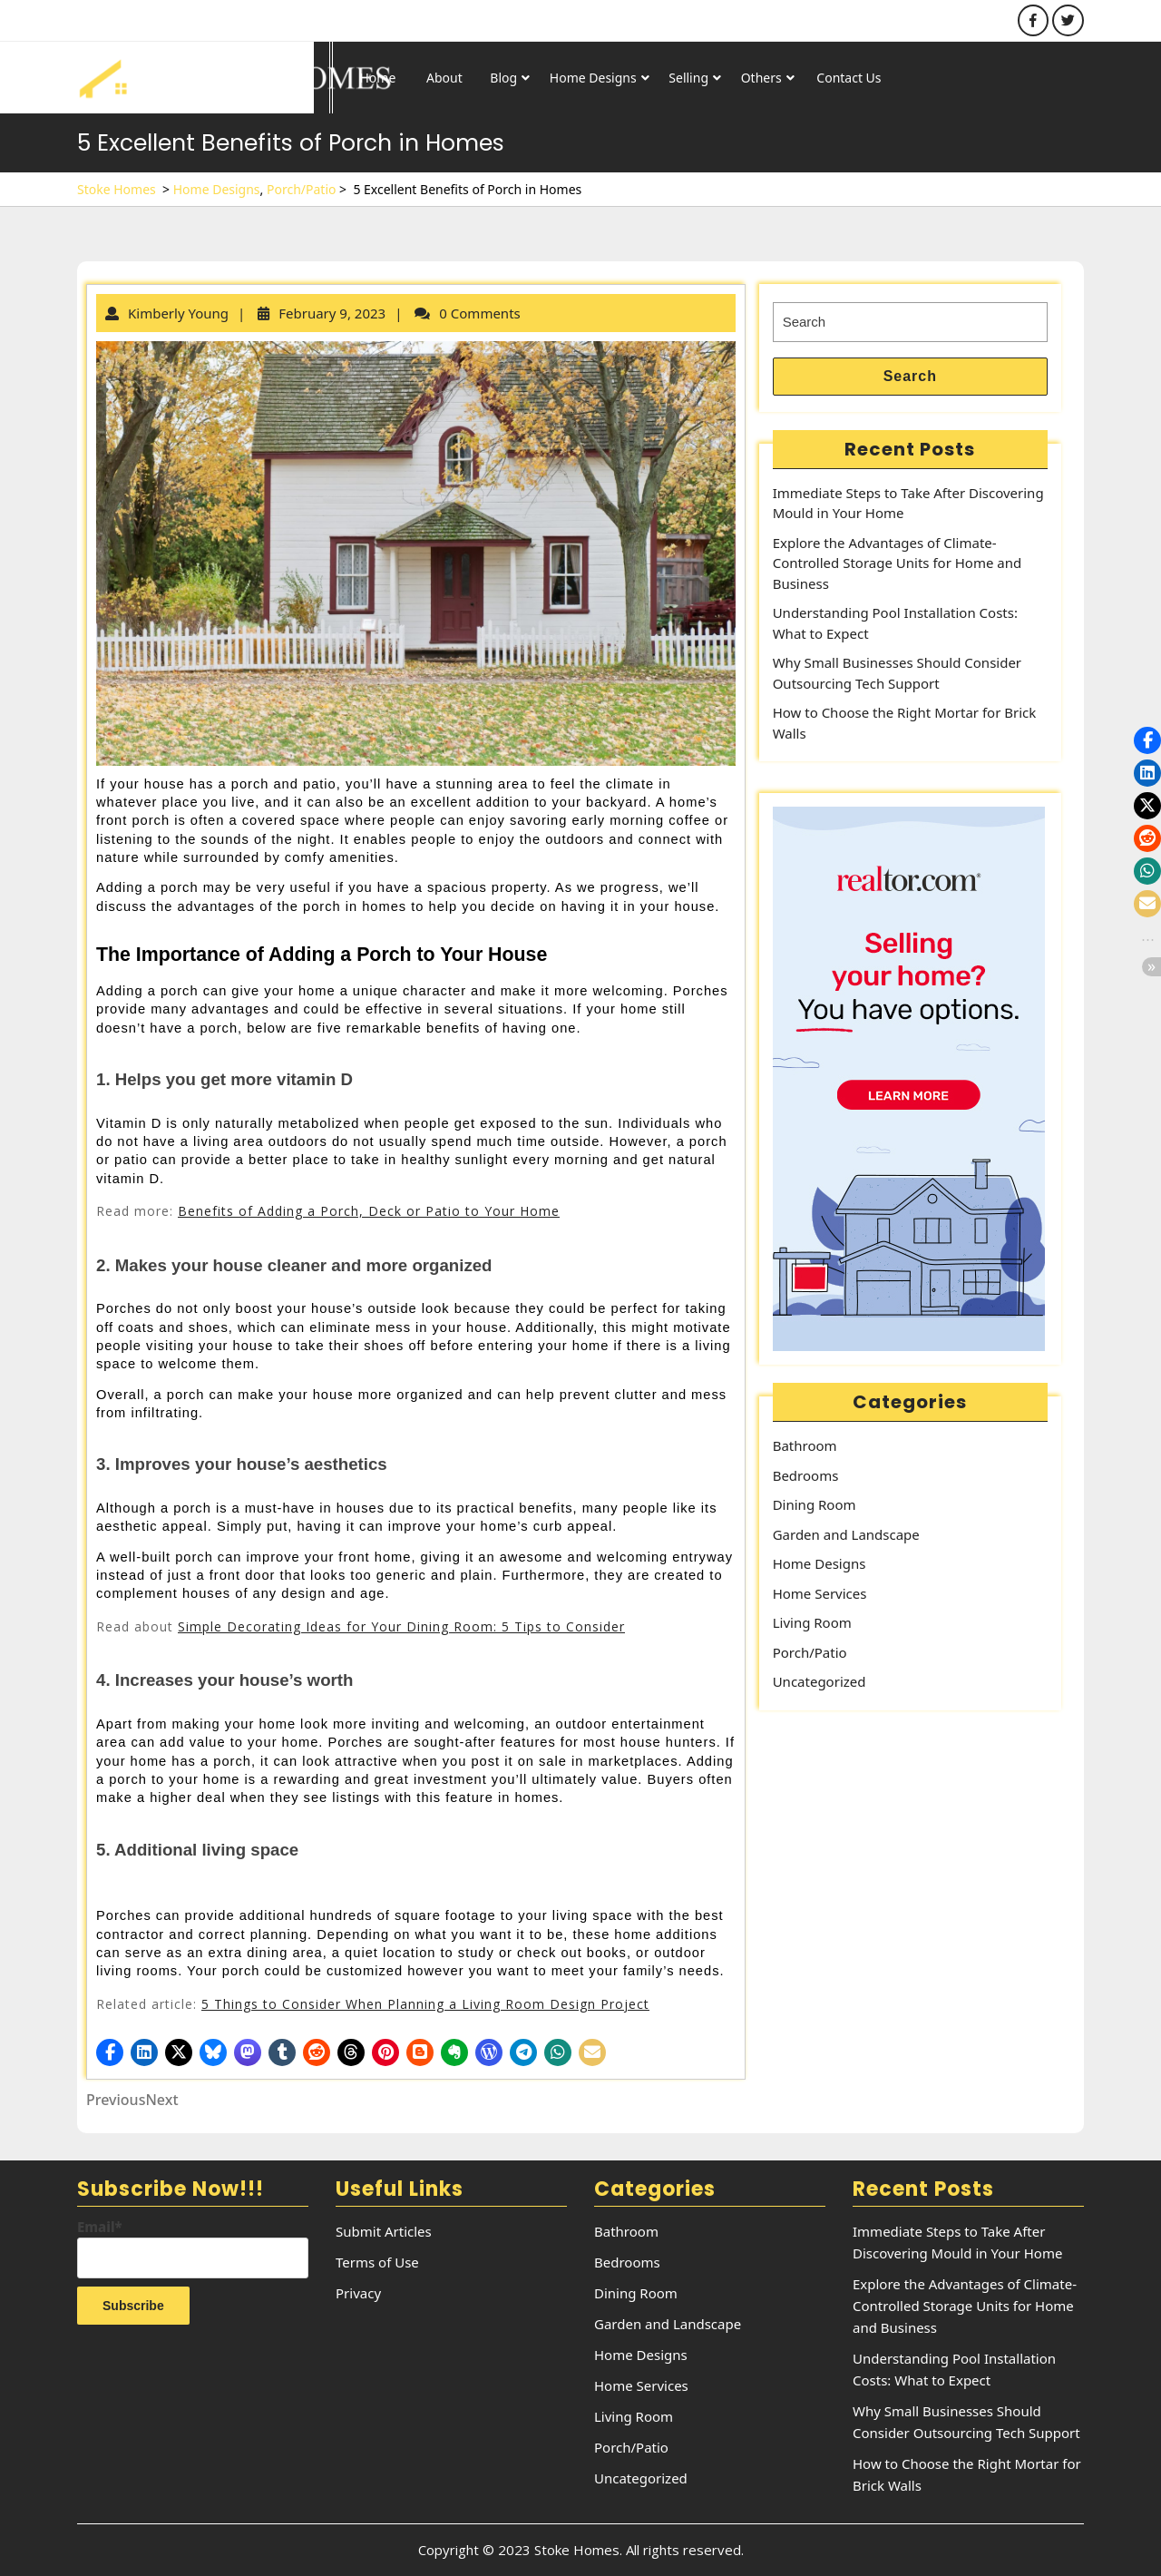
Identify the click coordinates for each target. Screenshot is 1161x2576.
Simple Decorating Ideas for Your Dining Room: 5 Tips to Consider (401, 1626)
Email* (192, 2248)
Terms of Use (377, 2262)
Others (761, 77)
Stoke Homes (116, 189)
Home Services (820, 1593)
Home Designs (593, 77)
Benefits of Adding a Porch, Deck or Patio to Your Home (369, 1210)
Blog (503, 77)
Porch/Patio (301, 189)
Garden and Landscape (846, 1534)
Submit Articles (384, 2231)
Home (378, 77)
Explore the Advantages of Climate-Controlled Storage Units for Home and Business (897, 563)
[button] (109, 2052)
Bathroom (805, 1445)
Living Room (812, 1622)
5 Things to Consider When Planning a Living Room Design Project (425, 2004)
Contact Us (848, 77)
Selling (688, 77)
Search (910, 376)
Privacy (358, 2293)
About (444, 77)
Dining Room (814, 1504)
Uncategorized (819, 1681)
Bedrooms (806, 1475)
